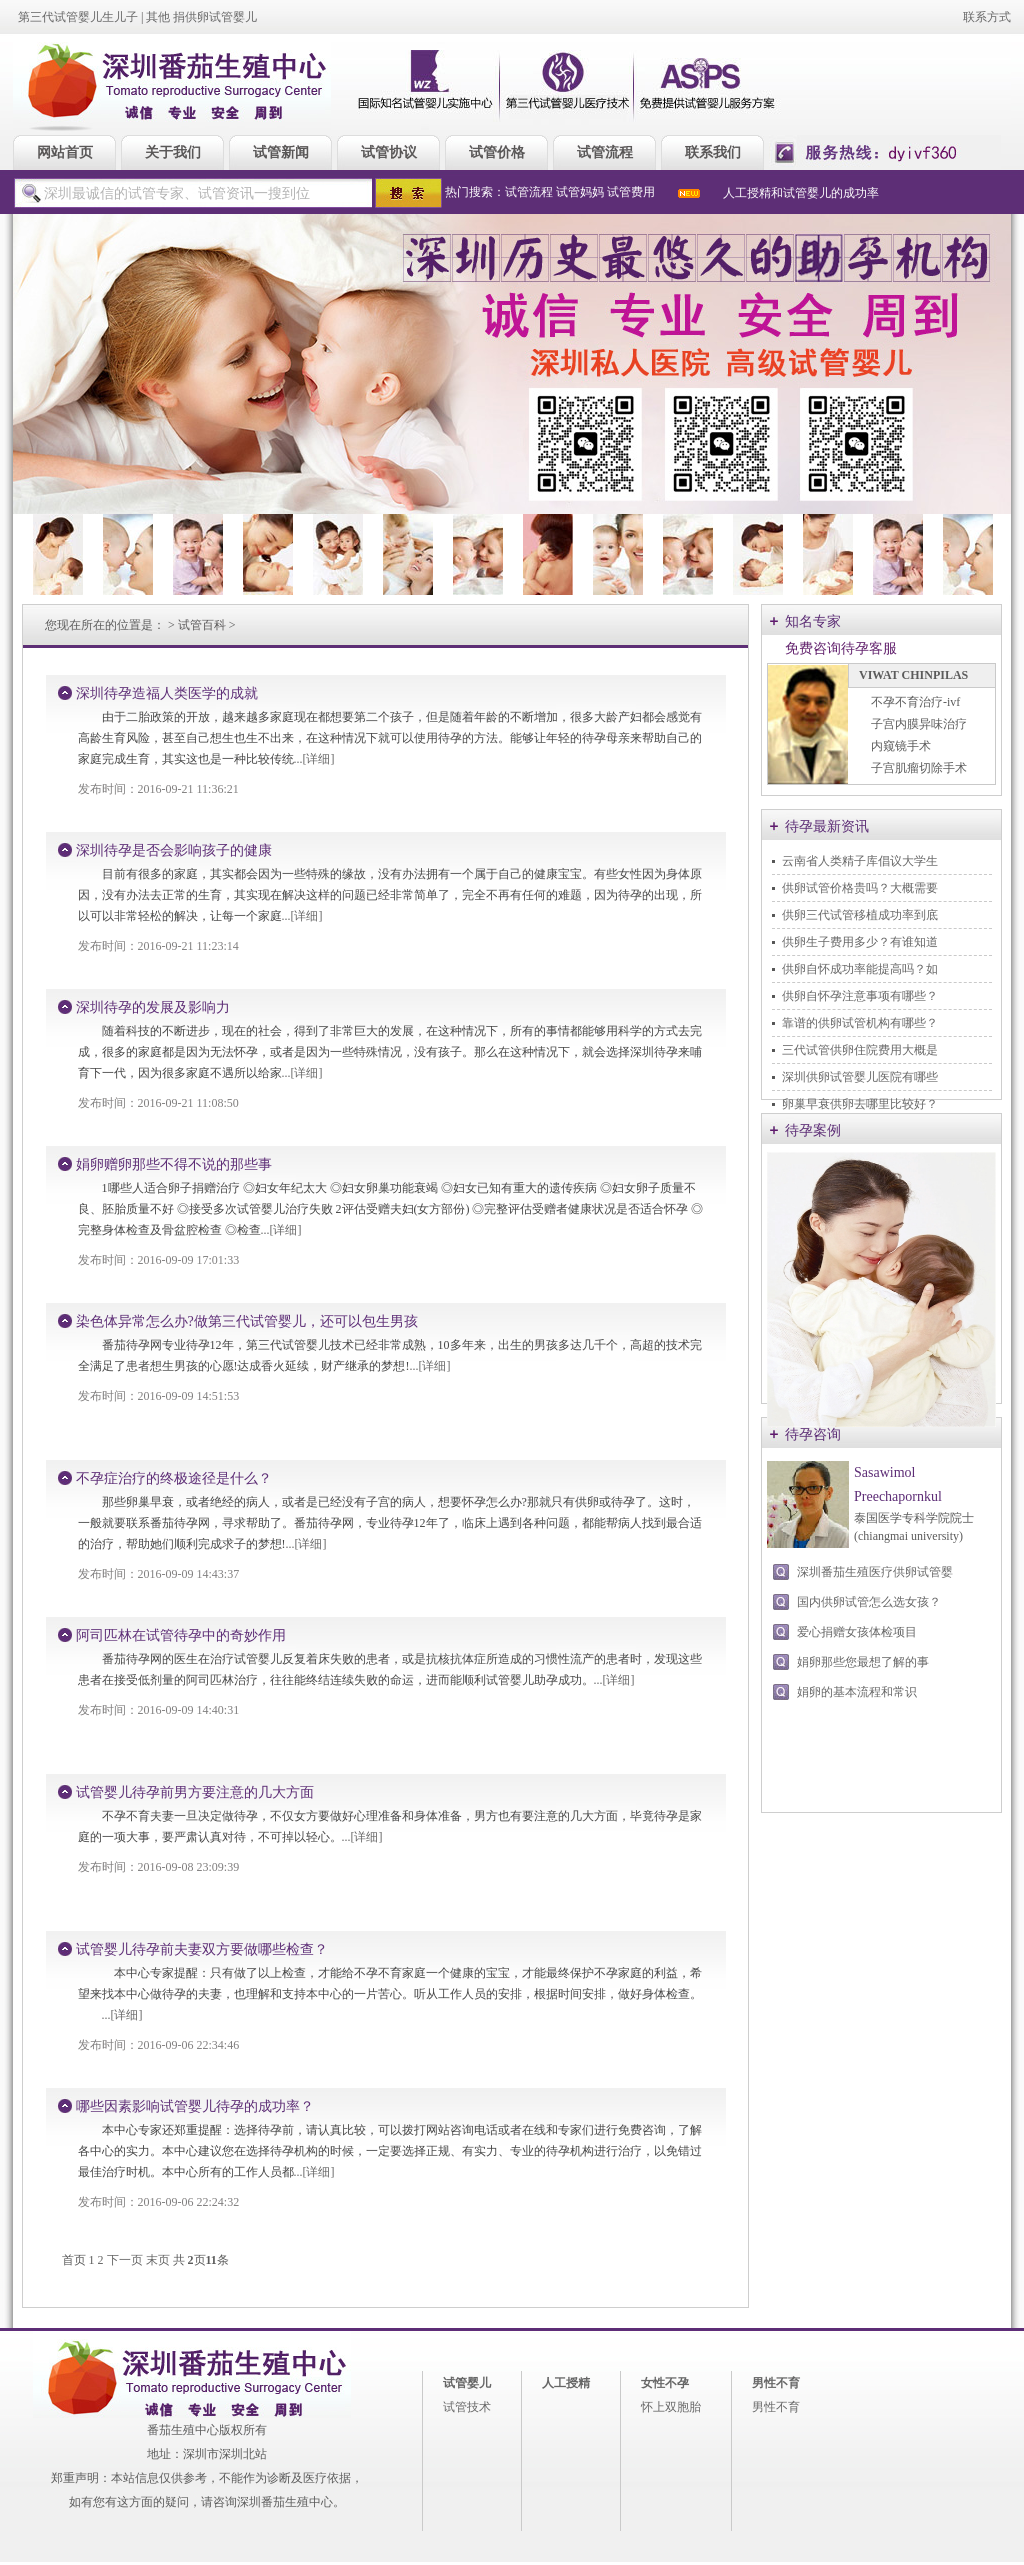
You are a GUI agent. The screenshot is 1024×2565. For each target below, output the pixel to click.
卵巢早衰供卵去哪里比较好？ (860, 1104)
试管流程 (529, 192)
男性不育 (776, 2383)
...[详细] (314, 759)
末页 (158, 2260)
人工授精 (566, 2383)
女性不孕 (665, 2383)
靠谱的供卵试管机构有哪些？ (860, 1023)
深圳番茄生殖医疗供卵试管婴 (875, 1572)
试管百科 (202, 625)
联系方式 (987, 17)
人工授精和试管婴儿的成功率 (801, 193)
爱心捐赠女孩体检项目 (857, 1632)
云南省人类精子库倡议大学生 (860, 861)
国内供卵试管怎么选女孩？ (869, 1602)
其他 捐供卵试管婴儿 (201, 17)
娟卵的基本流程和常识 (857, 1692)
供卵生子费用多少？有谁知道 (860, 942)
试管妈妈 (580, 192)
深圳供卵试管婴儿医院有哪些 (860, 1077)
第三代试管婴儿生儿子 (78, 17)
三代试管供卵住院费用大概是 (860, 1050)
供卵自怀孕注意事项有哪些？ (860, 996)
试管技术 (467, 2407)
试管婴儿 (467, 2383)
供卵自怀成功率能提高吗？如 (860, 969)
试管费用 (631, 192)
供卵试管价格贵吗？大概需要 (860, 888)
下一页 (125, 2260)
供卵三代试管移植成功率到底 (860, 915)
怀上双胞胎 (671, 2407)
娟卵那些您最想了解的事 (863, 1662)
